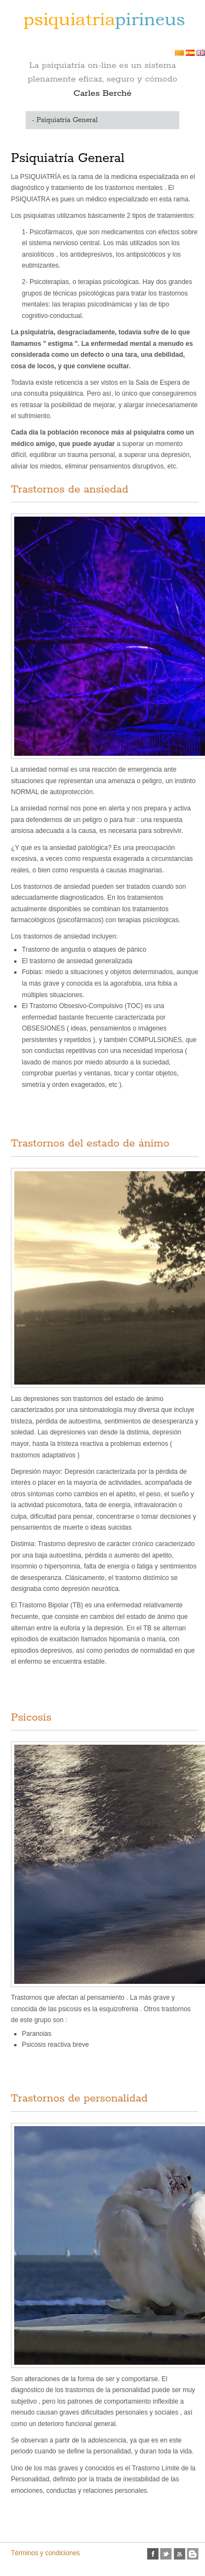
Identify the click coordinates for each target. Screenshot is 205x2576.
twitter (166, 2554)
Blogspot (192, 2554)
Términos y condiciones (45, 2553)
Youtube (179, 2554)
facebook (153, 2554)
